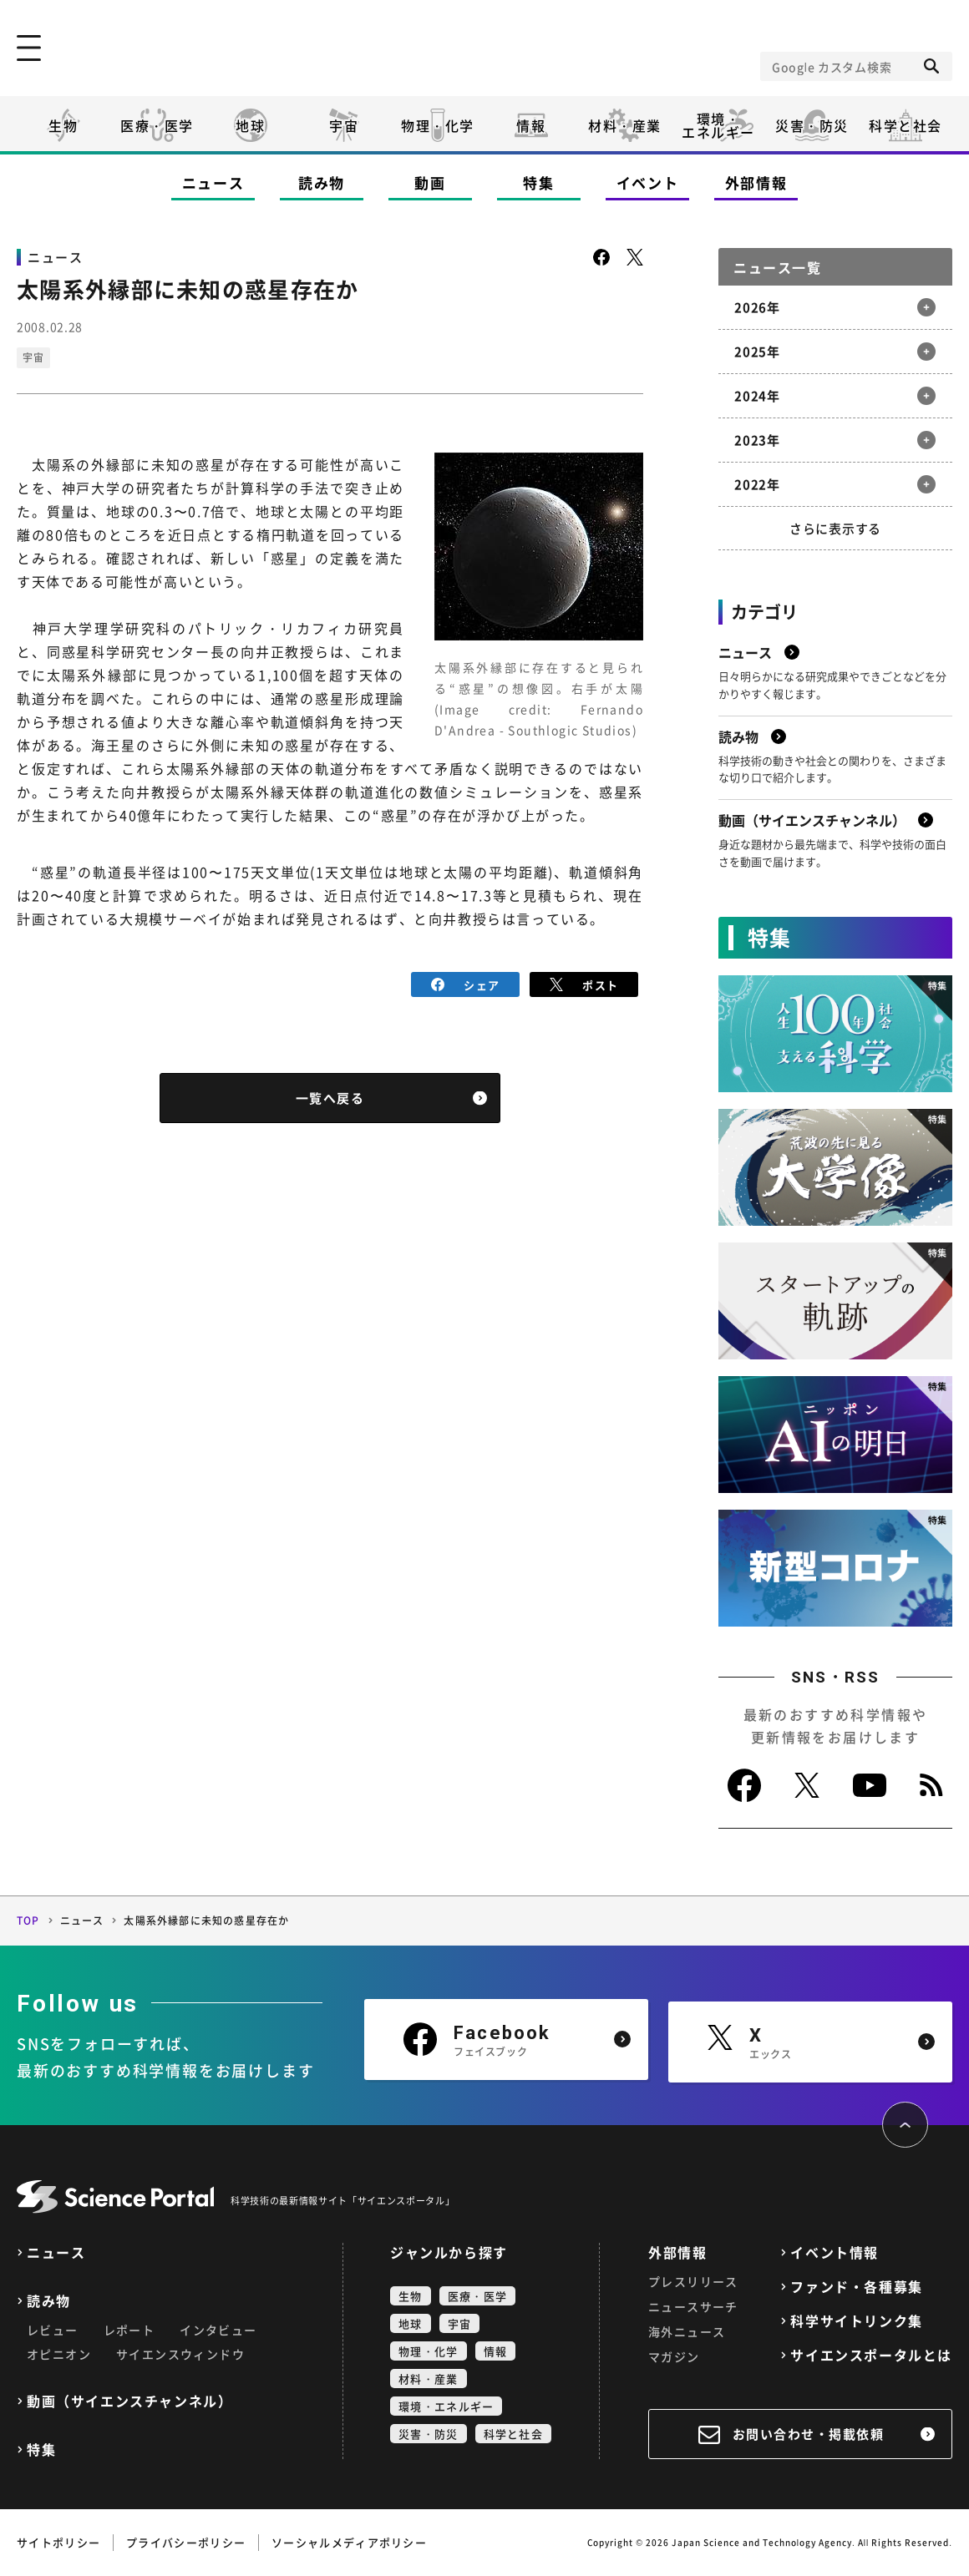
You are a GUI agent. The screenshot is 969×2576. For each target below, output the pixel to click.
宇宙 (343, 125)
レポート (129, 2329)
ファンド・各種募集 (856, 2286)
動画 (429, 182)
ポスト (584, 984)
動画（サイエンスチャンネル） (129, 2401)
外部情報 (756, 182)
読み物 (321, 182)
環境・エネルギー (446, 2406)
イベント (647, 182)
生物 (63, 125)
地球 (250, 125)
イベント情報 (834, 2252)
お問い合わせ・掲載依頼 (809, 2434)
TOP (28, 1920)
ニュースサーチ (693, 2306)
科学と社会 (905, 125)
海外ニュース (686, 2331)
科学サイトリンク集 (856, 2321)
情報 (530, 125)
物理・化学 (437, 125)
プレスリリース (693, 2281)
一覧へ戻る (330, 1097)
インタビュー (218, 2329)
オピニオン (59, 2354)
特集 (538, 182)
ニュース (213, 182)
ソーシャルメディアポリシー (349, 2542)
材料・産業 (625, 125)
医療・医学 (157, 125)
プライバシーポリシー (186, 2542)
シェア (465, 984)
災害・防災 (812, 125)
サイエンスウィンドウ (180, 2354)
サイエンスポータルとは (871, 2355)
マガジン (674, 2356)
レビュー (53, 2329)
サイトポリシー (58, 2542)
